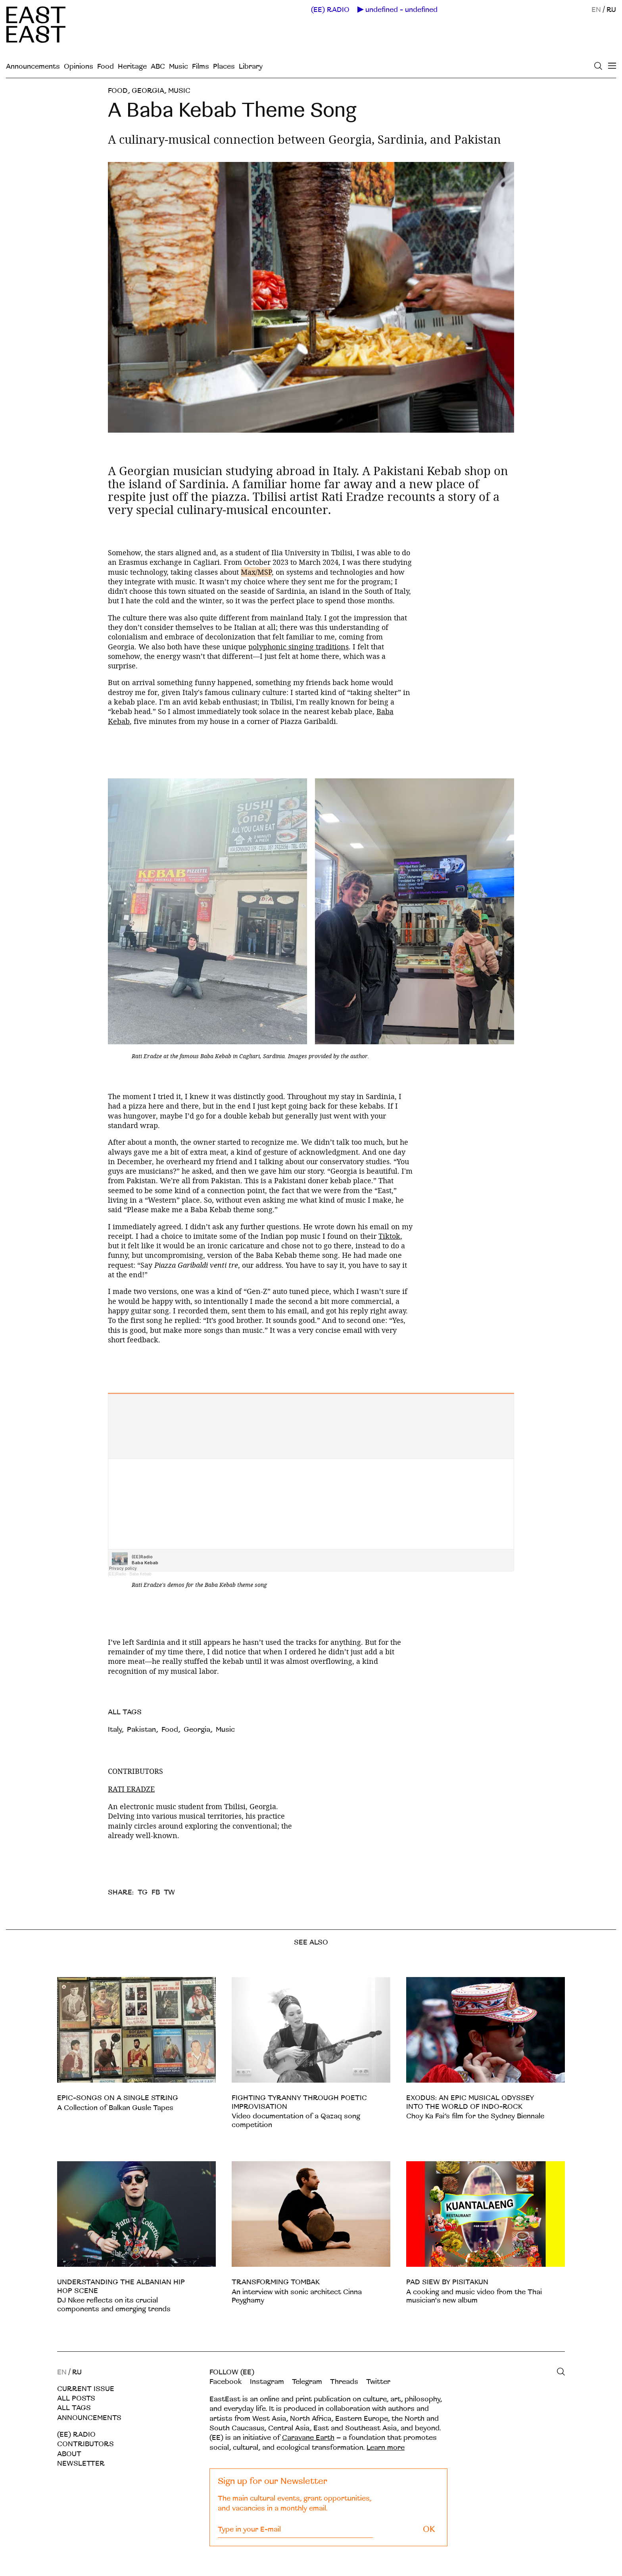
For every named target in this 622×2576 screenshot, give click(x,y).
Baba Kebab (140, 1574)
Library (251, 66)
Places (224, 66)
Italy (114, 1729)
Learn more (386, 2447)
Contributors (85, 2444)
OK (429, 2529)
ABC (158, 66)
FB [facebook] (156, 1892)
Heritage (132, 66)
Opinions (78, 66)
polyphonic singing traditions (298, 646)
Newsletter (81, 2463)
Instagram (267, 2382)
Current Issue (85, 2389)
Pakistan (141, 1729)
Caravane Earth (308, 2438)
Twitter (378, 2382)
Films (200, 66)
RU (611, 10)
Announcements (33, 66)
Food (105, 66)
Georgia (148, 91)
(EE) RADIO (330, 10)
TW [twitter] (169, 1892)
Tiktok (389, 1236)
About (69, 2454)
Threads (344, 2382)
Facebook (225, 2382)
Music (178, 66)
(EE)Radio (117, 1574)
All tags (74, 2408)
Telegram (307, 2382)
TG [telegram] (143, 1892)
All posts (76, 2398)
